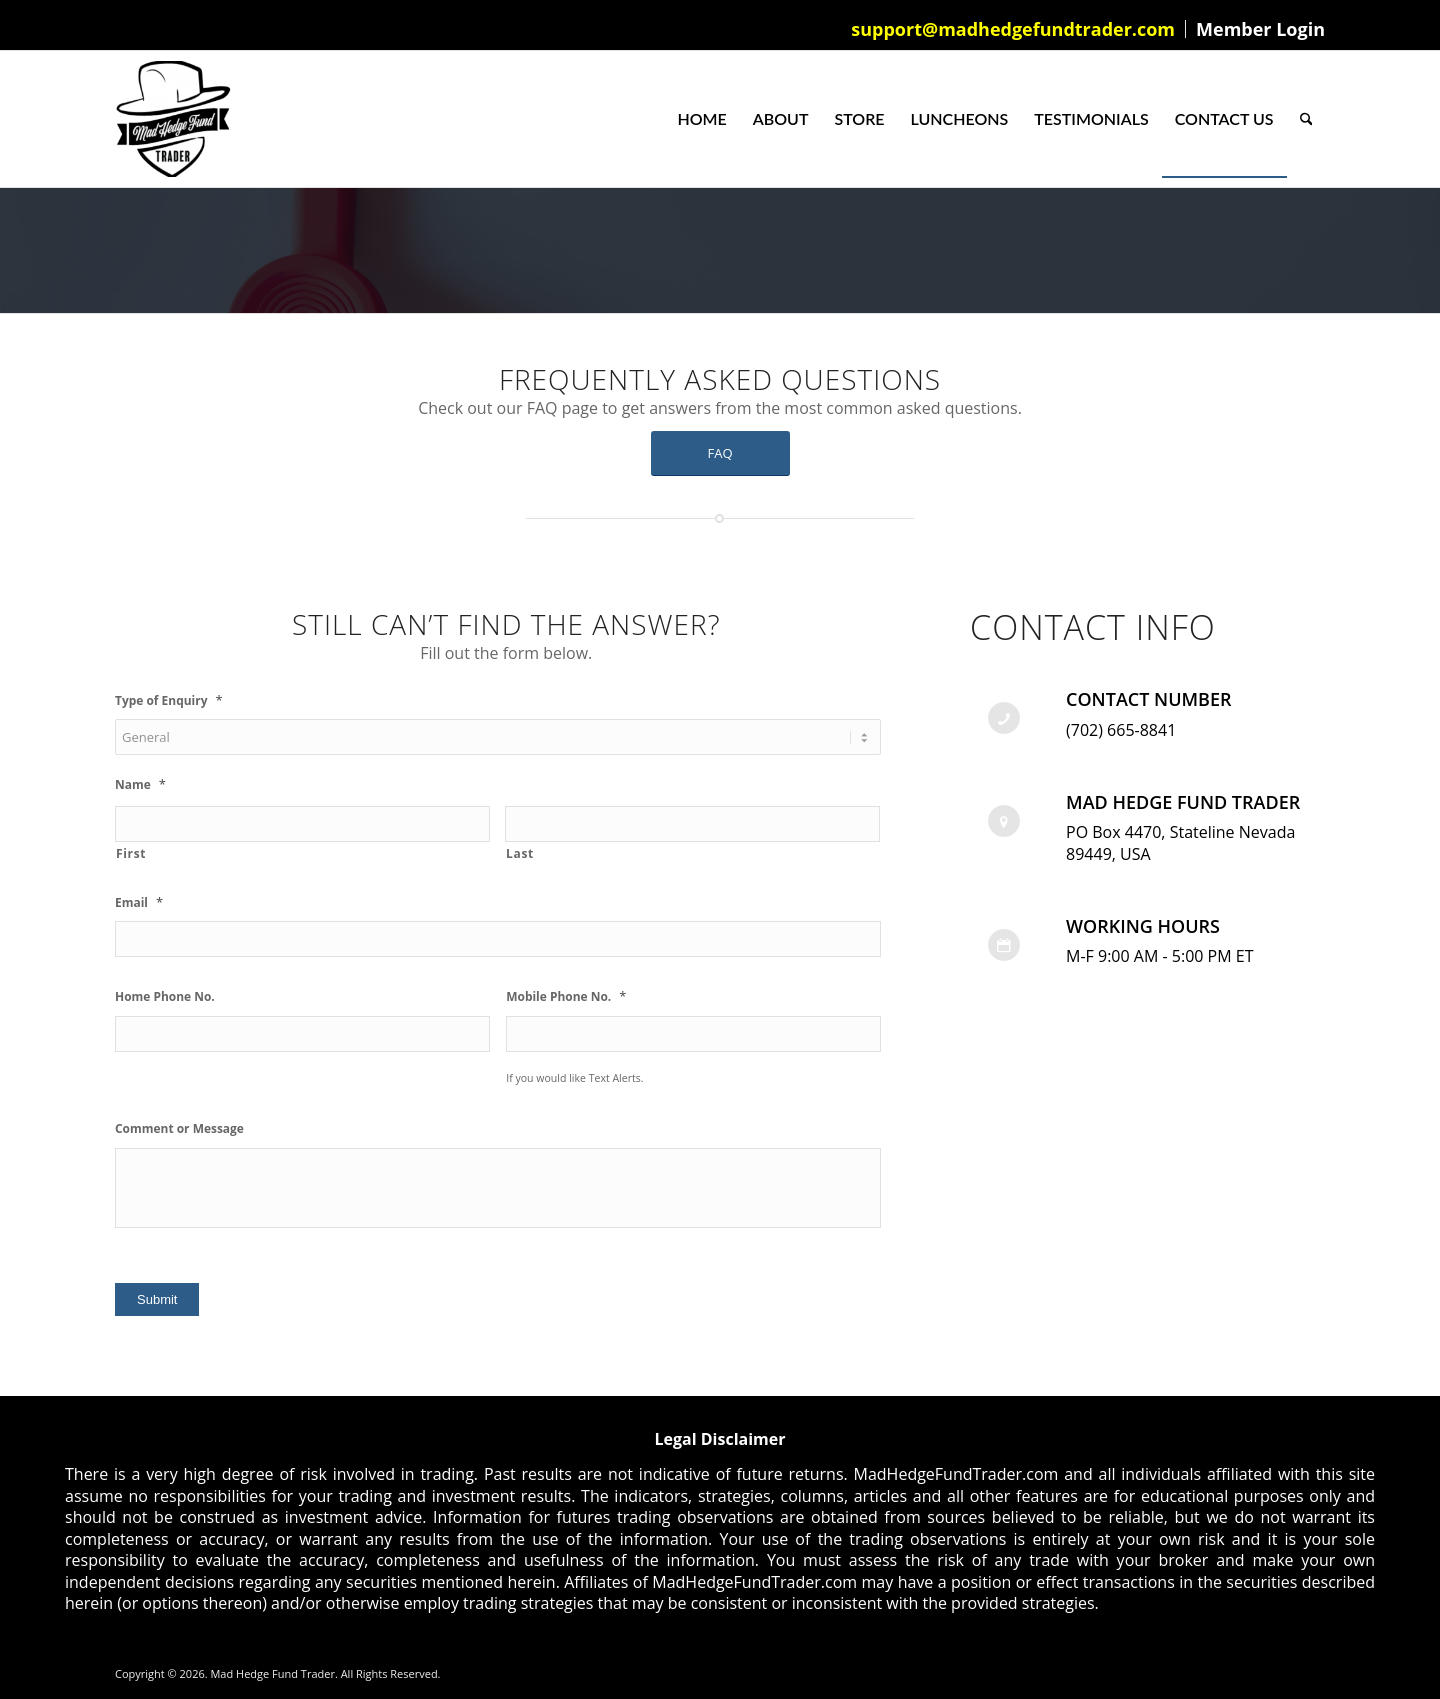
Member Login (1260, 29)
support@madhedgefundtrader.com (1013, 29)
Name (140, 784)
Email (139, 902)
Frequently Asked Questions (720, 379)
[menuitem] (1013, 29)
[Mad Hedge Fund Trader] (173, 119)
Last (520, 853)
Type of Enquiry (169, 700)
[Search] (1306, 119)
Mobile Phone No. (566, 996)
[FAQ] (720, 453)
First (131, 853)
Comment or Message (179, 1129)
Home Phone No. (165, 997)
